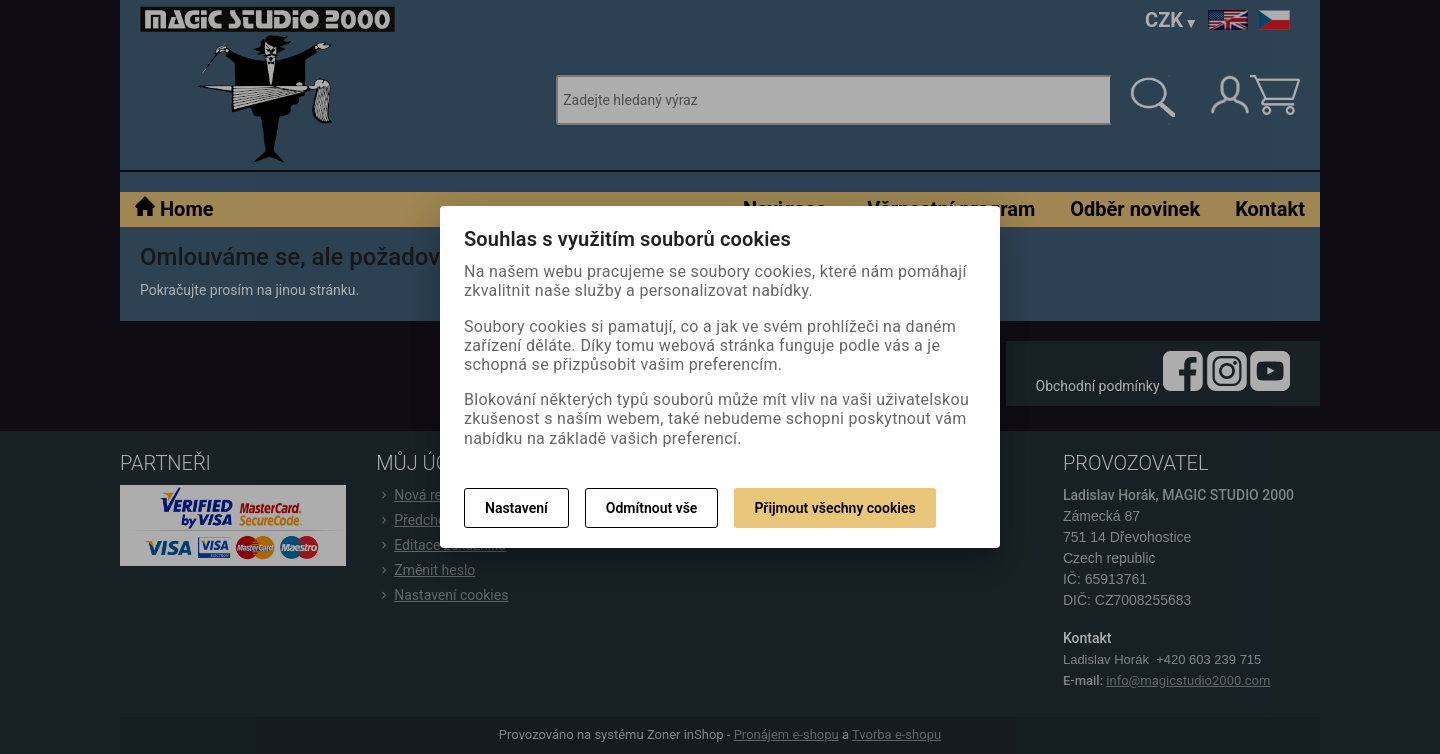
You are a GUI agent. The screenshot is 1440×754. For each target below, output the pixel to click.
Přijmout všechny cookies (834, 508)
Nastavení (516, 508)
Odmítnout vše (652, 508)
